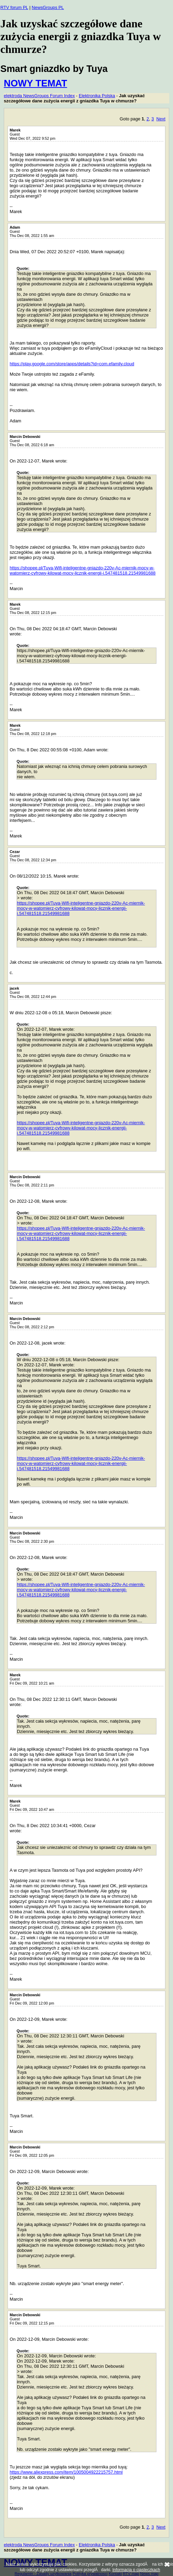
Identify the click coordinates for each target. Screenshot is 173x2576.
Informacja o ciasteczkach (136, 2569)
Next (160, 118)
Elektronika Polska (97, 95)
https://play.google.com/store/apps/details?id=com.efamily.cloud (72, 363)
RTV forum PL (14, 7)
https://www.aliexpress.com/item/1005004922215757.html (66, 2472)
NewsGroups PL (48, 7)
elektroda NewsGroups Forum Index (39, 95)
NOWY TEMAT (35, 83)
